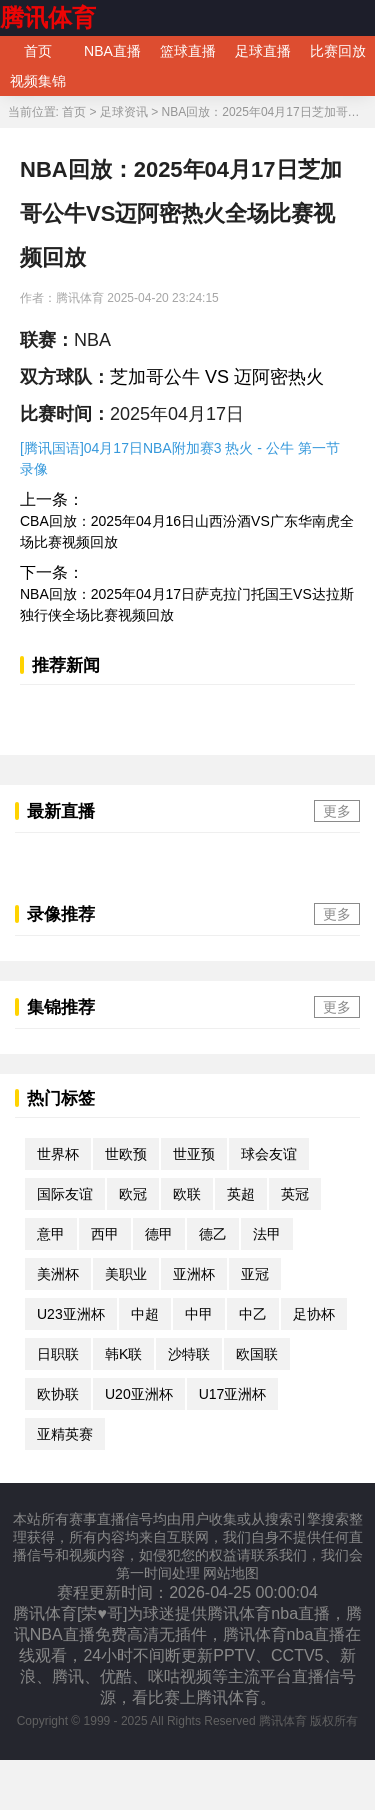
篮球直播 (188, 51)
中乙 (253, 1314)
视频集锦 (38, 81)
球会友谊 (269, 1154)
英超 (241, 1194)
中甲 (199, 1314)
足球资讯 (124, 112)
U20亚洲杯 (139, 1394)
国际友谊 (65, 1194)
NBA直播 (112, 51)
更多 (337, 811)
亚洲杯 (194, 1274)
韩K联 (123, 1354)
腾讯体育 (48, 17)
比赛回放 (338, 51)
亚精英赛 (65, 1434)
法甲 (267, 1234)
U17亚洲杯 (233, 1394)
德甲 (159, 1234)
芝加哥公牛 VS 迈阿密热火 (217, 377)
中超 (145, 1314)
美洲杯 (58, 1274)
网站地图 (231, 1573)
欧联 (187, 1194)
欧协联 (58, 1394)
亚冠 (255, 1274)
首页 (38, 51)
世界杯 (58, 1154)
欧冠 (133, 1194)
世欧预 (126, 1154)
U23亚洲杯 (71, 1314)
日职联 (58, 1354)
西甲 (105, 1234)
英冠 (295, 1194)
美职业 (126, 1274)
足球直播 (263, 51)
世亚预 (194, 1154)
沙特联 (189, 1354)
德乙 (213, 1234)
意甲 (51, 1234)
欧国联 (257, 1354)
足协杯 (314, 1314)
